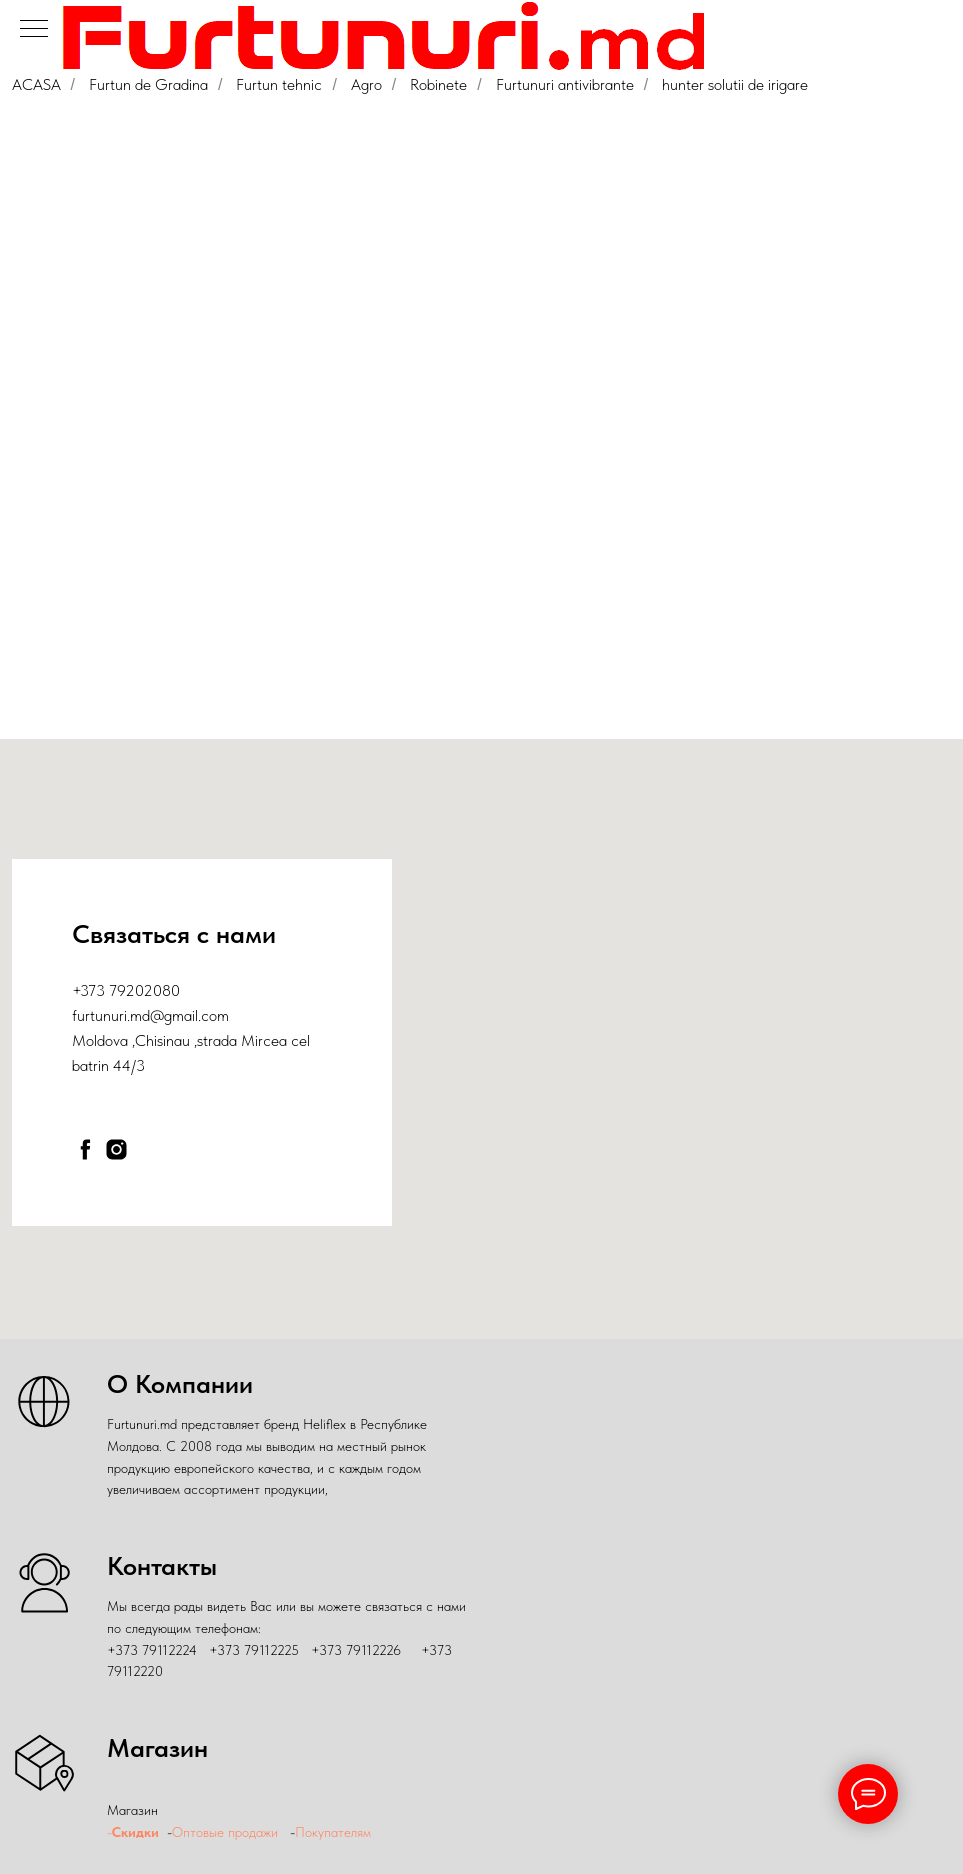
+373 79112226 (356, 1650)
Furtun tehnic (279, 84)
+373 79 (98, 990)
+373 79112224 (152, 1650)
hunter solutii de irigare (735, 84)
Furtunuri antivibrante (565, 84)
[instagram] (116, 1149)
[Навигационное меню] (34, 30)
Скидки (135, 1832)
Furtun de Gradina (148, 84)
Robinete (438, 84)
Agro (366, 84)
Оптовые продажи (225, 1832)
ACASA (36, 84)
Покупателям (335, 1832)
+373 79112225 (254, 1650)
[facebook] (85, 1149)
